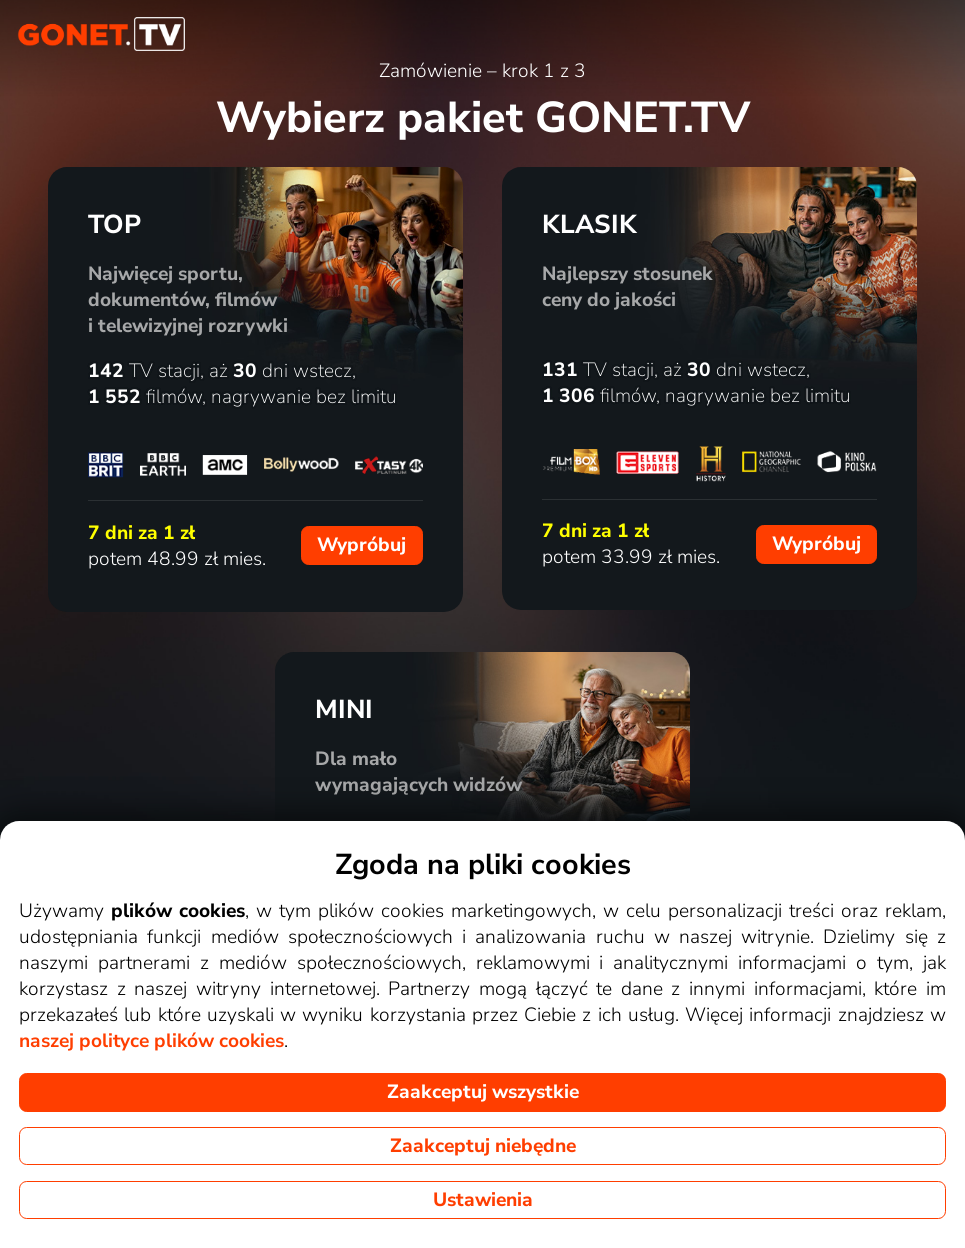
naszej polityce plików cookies (151, 1041)
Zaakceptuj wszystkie (483, 1092)
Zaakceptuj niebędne (483, 1146)
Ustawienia (483, 1200)
